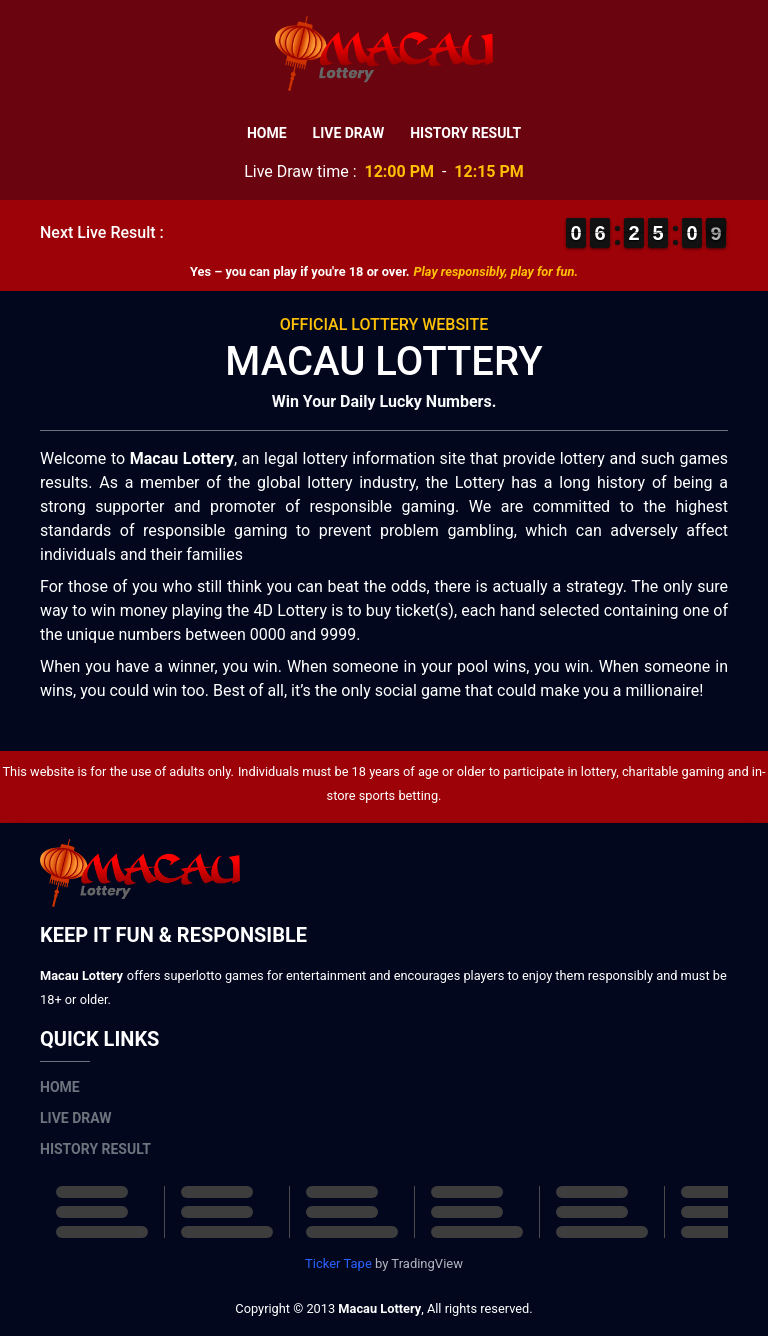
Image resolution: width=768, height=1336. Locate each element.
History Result (465, 133)
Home (267, 133)
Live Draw (349, 133)
